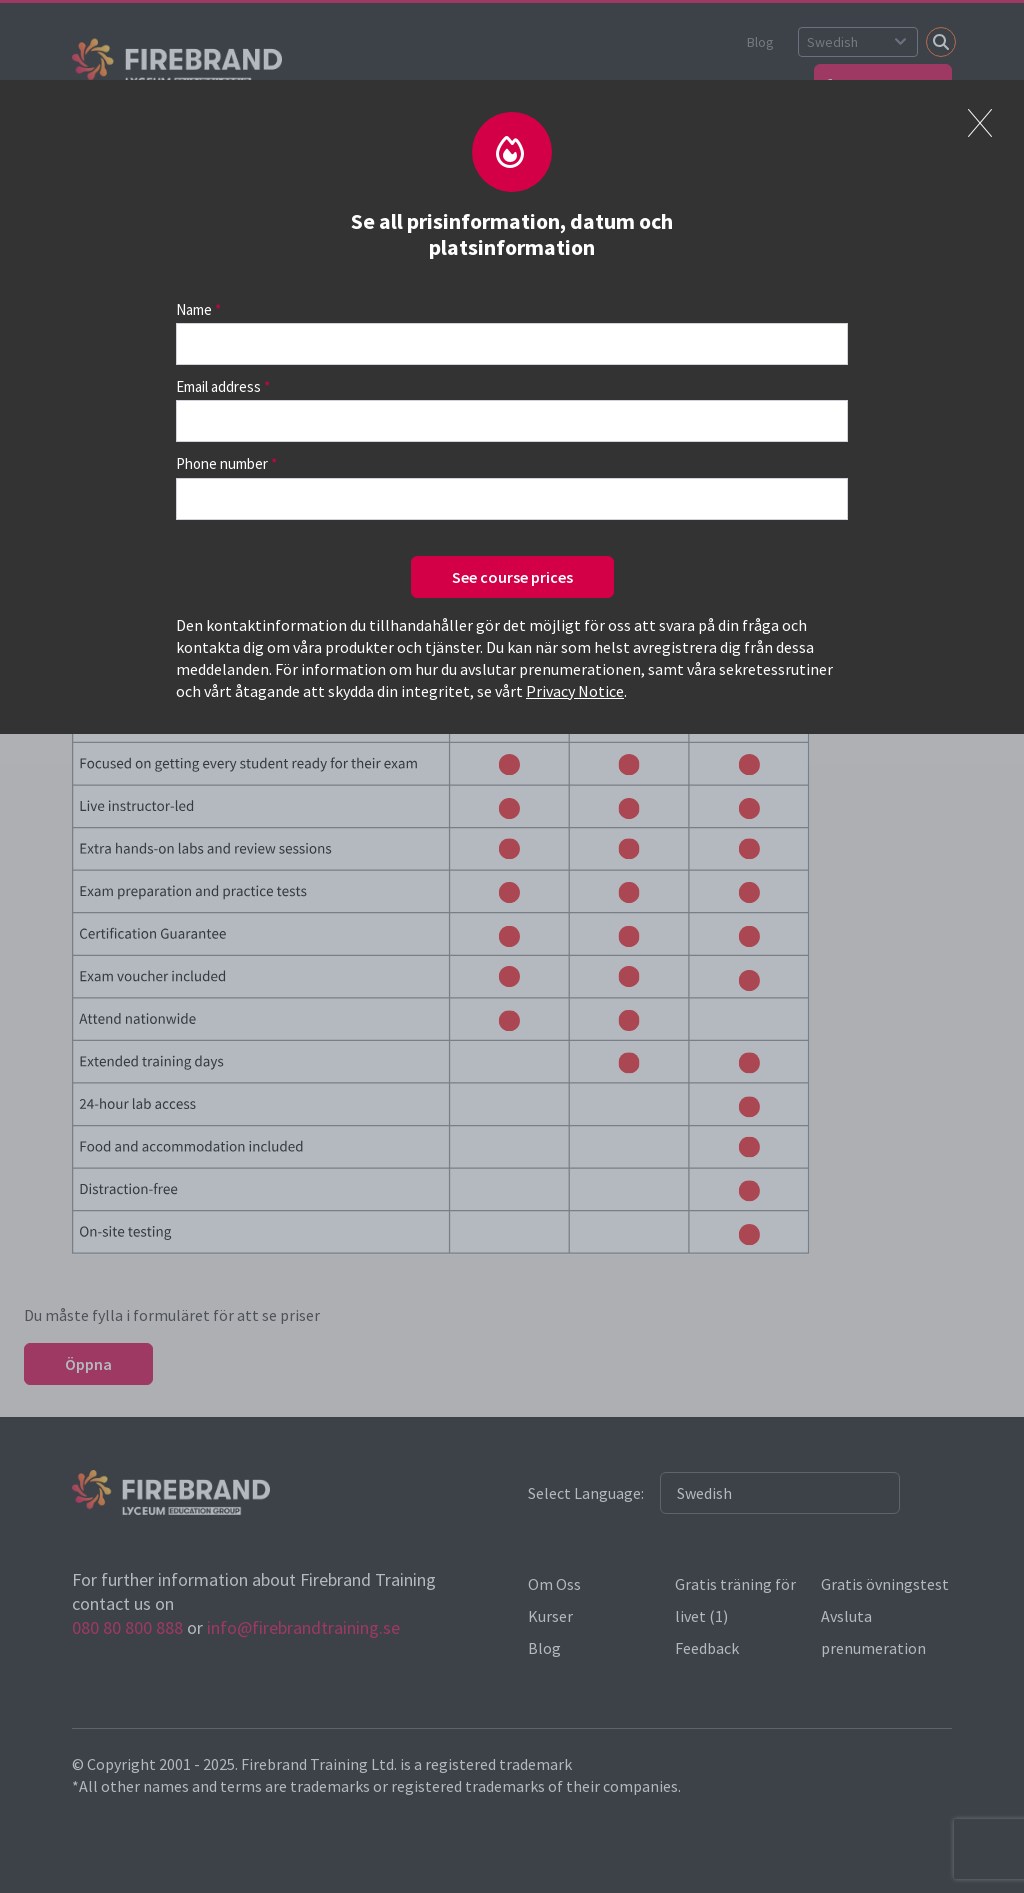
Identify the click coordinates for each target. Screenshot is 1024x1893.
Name (194, 309)
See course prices (512, 577)
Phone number (222, 463)
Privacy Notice (575, 691)
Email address (218, 386)
